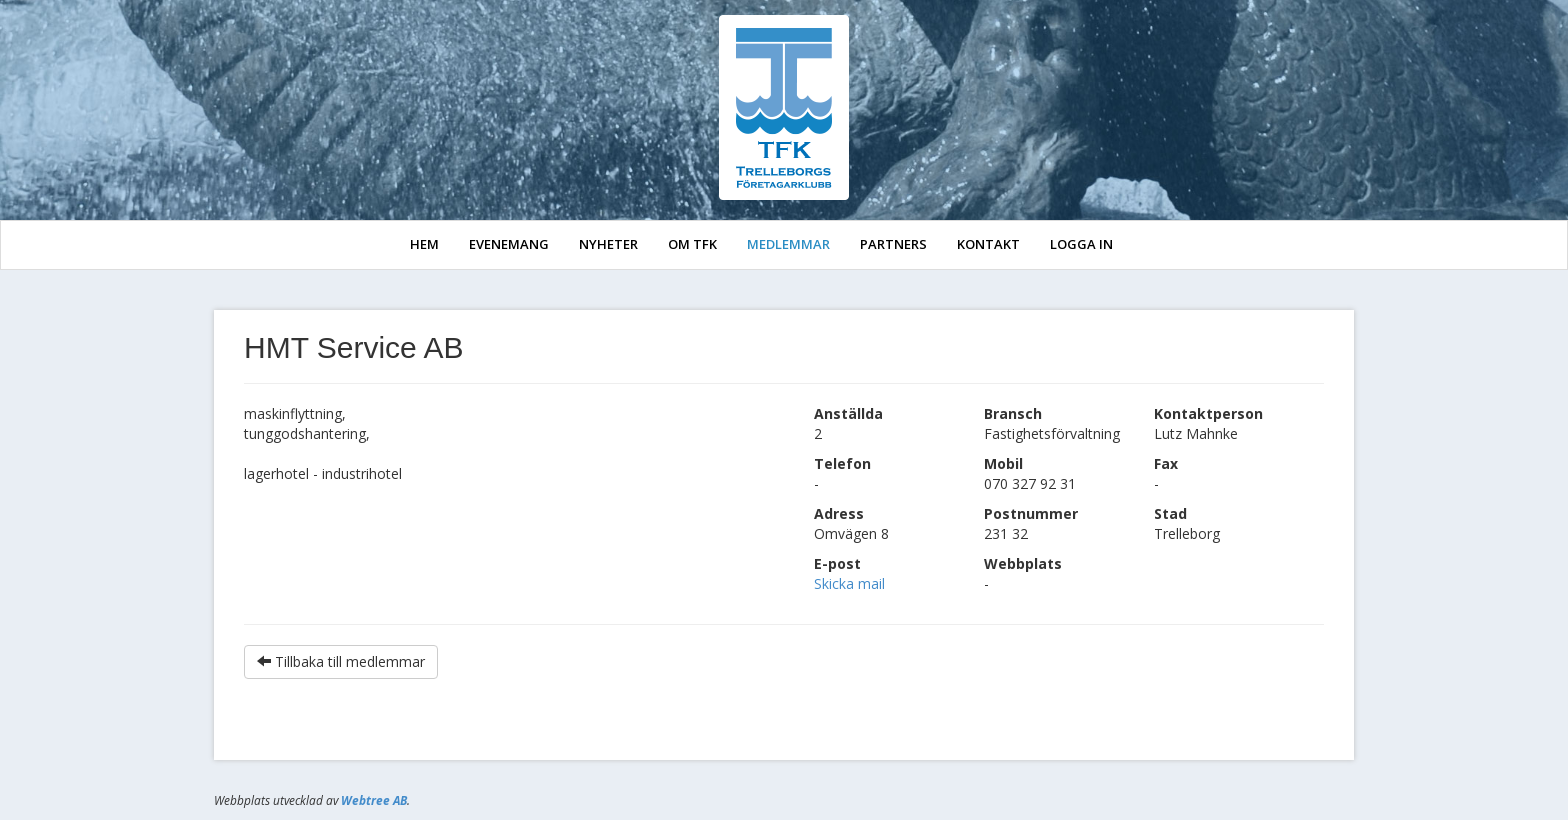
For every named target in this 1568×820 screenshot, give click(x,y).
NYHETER (608, 244)
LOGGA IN (1081, 244)
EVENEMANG (509, 244)
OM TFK (692, 244)
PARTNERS (893, 244)
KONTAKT (988, 244)
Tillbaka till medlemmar (341, 661)
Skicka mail (849, 583)
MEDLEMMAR (788, 244)
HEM (424, 244)
